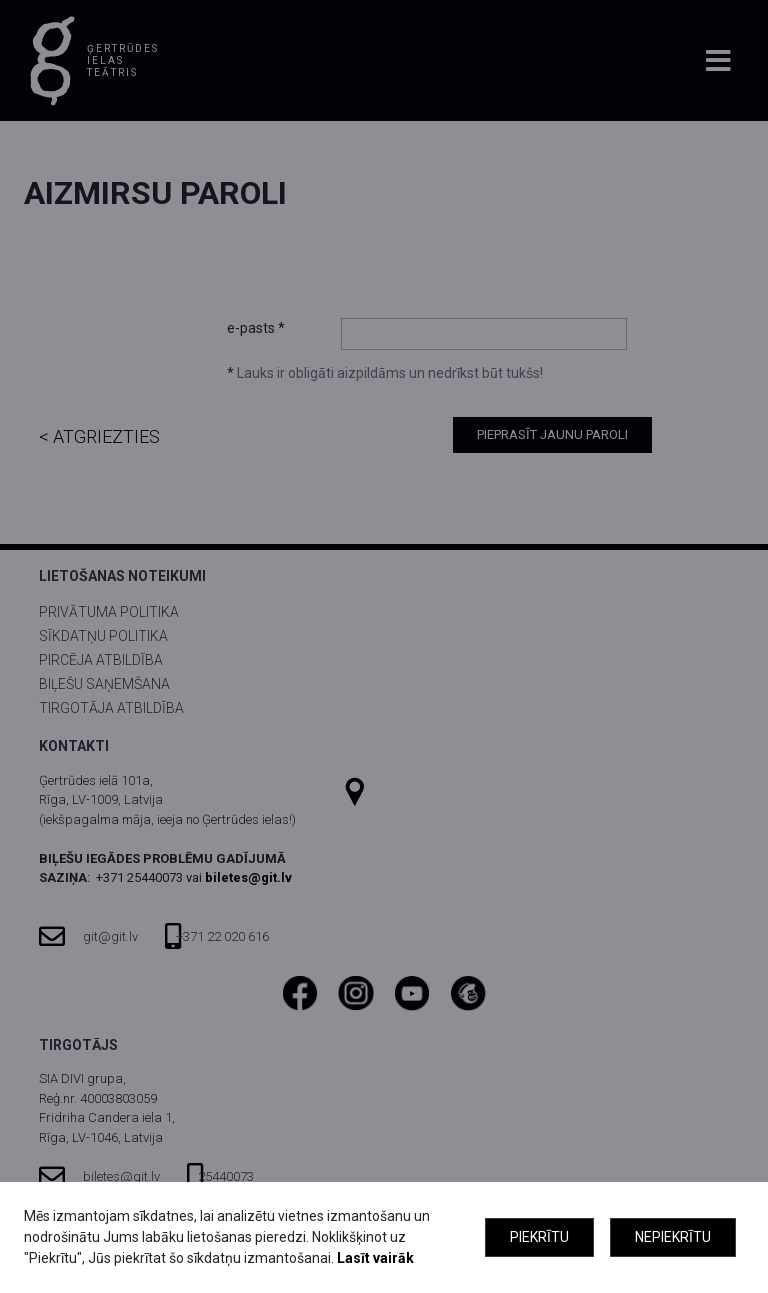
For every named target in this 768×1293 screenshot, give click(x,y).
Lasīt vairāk (375, 1258)
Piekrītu (539, 1237)
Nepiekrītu (673, 1237)
